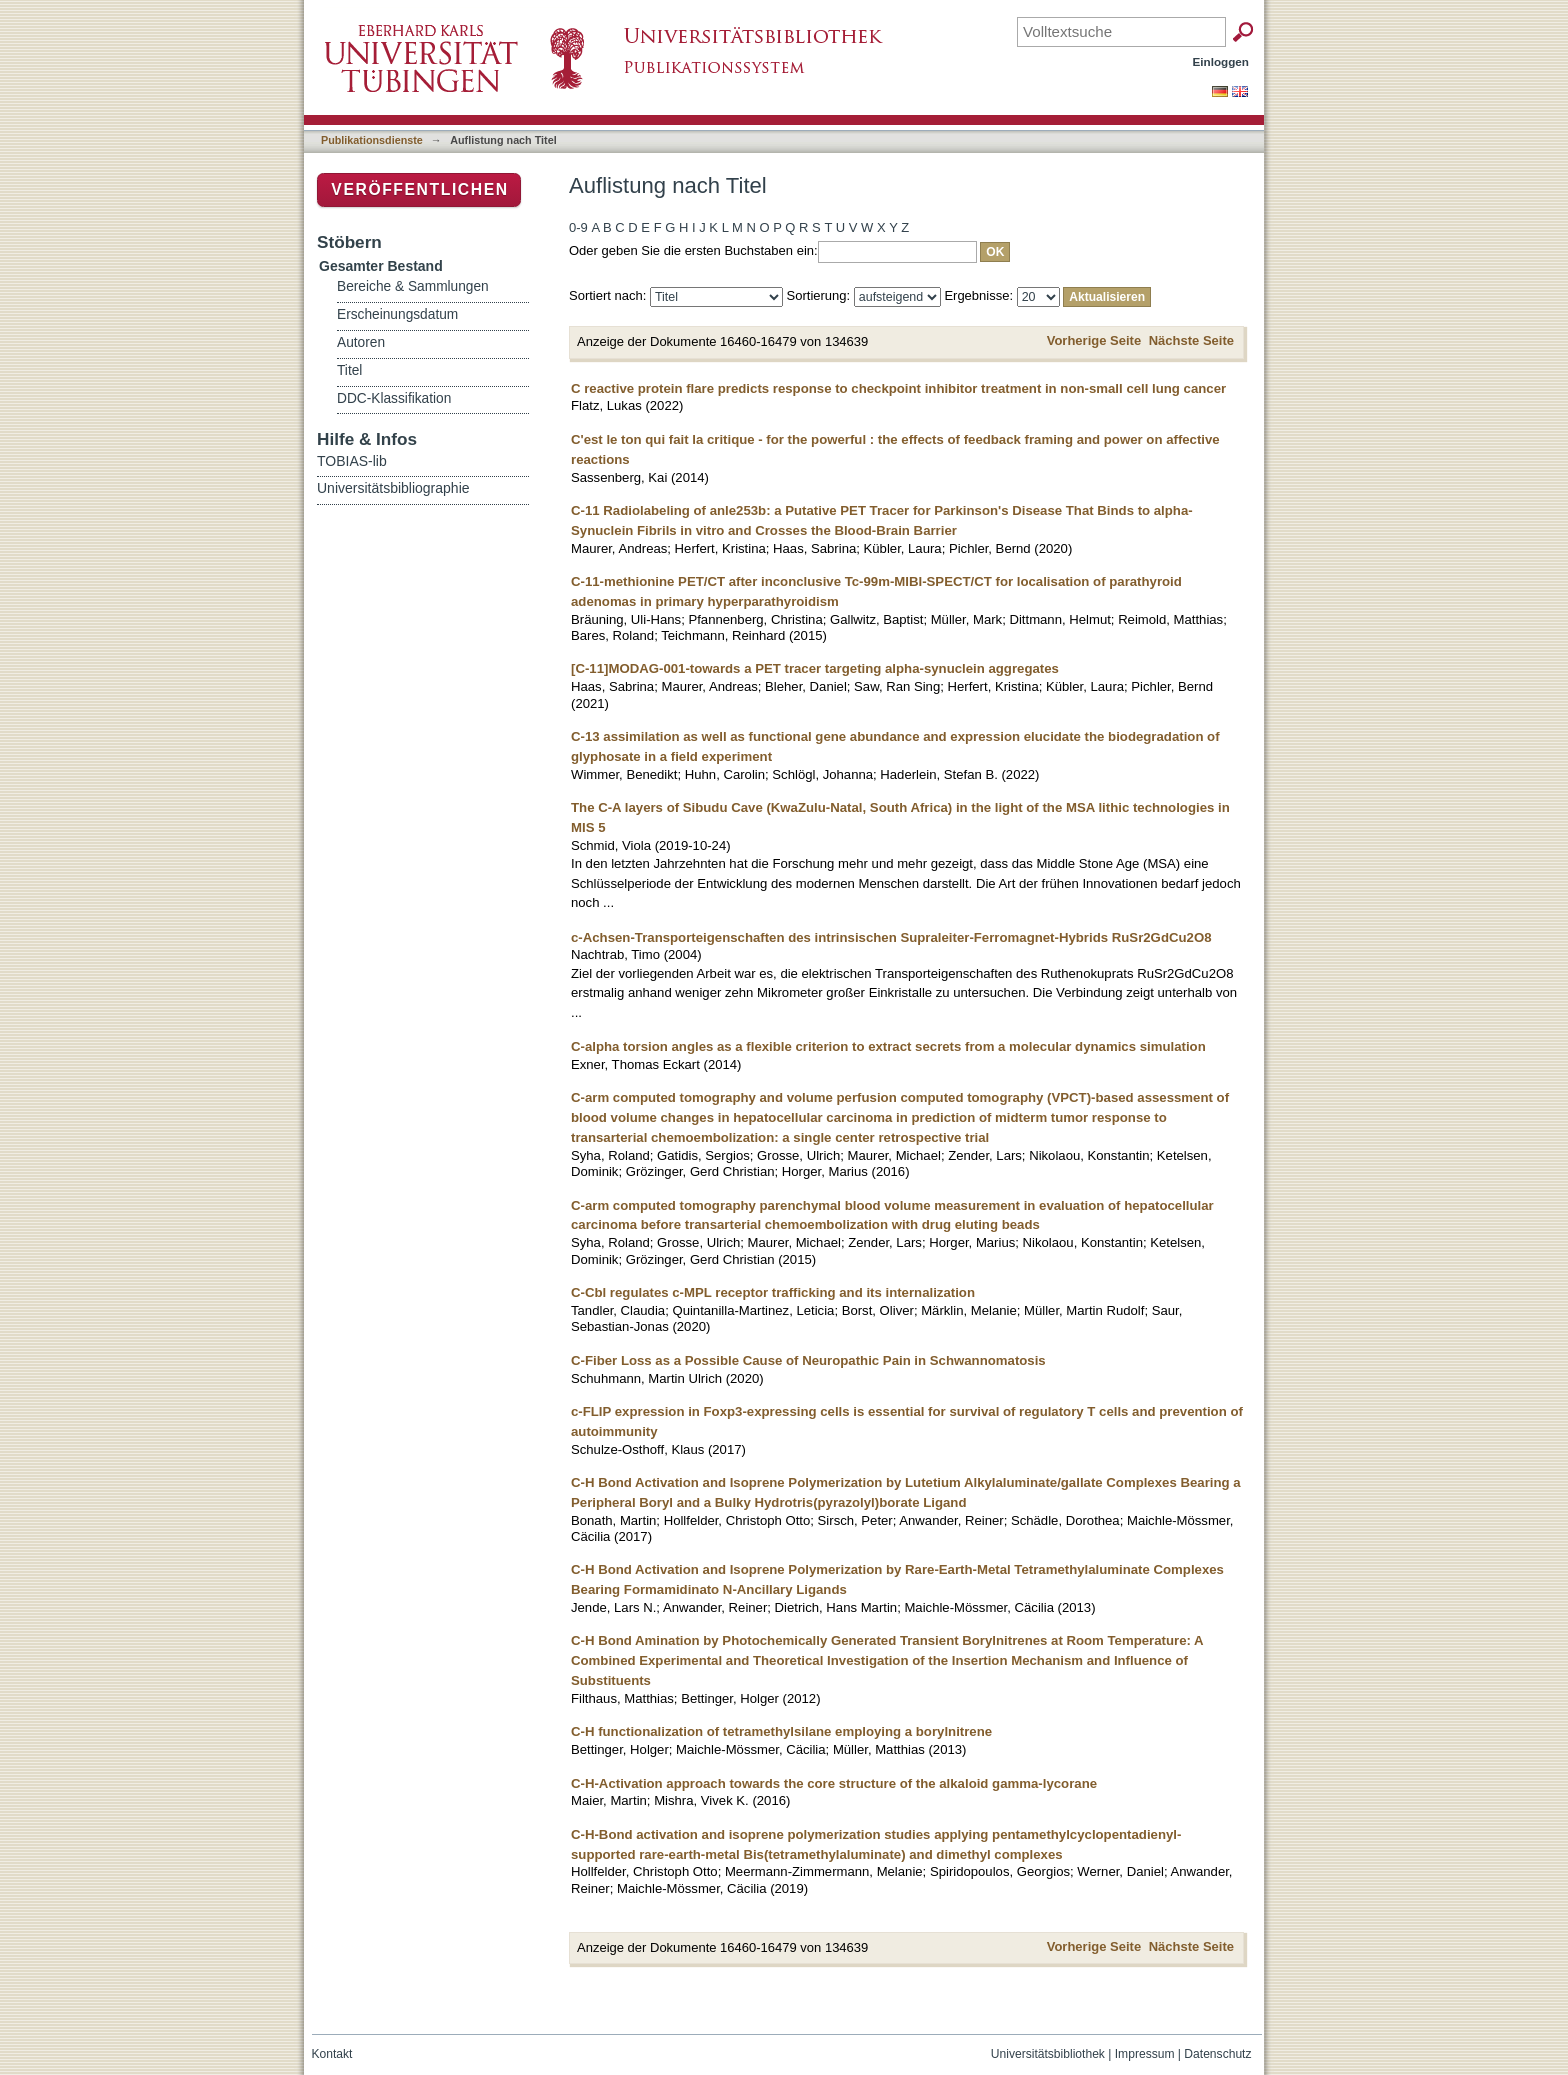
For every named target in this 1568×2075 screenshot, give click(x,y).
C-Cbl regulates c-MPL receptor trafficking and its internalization (773, 1292)
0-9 (578, 227)
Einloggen (1221, 61)
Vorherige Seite (1094, 340)
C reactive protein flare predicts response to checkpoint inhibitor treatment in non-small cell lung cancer (898, 388)
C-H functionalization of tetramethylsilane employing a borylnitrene (781, 1731)
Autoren (361, 342)
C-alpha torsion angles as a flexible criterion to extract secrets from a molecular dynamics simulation (888, 1046)
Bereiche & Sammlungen (413, 286)
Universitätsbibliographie (393, 488)
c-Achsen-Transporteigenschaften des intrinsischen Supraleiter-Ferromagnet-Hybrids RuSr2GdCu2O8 (891, 937)
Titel (349, 370)
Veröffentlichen (419, 189)
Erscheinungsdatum (397, 314)
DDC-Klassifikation (394, 398)
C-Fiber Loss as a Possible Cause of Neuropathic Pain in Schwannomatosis (808, 1360)
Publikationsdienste (372, 140)
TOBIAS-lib (352, 461)
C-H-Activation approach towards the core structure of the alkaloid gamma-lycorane (834, 1783)
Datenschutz (1217, 2054)
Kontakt (332, 2054)
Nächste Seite (1191, 340)
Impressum (1145, 2054)
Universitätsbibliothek (1048, 2054)
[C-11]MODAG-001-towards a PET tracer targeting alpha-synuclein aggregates (815, 668)
